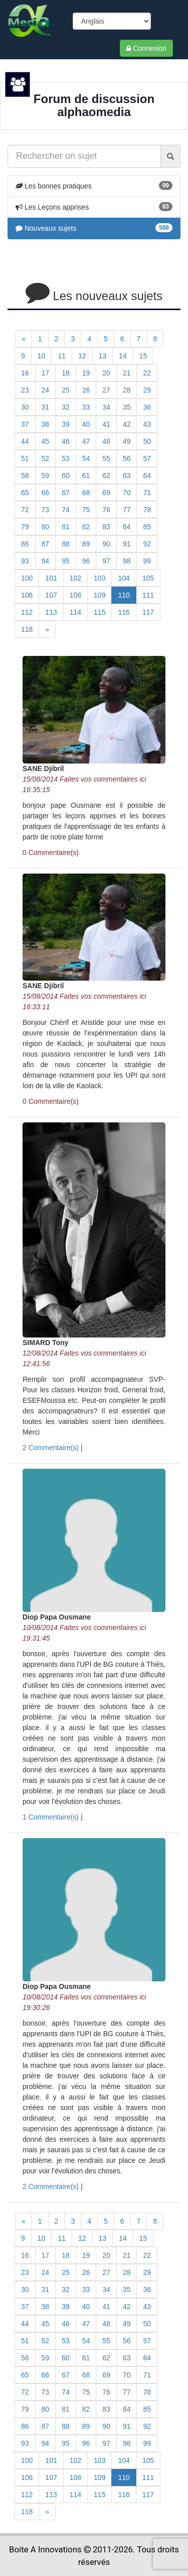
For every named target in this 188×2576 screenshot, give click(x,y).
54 (86, 458)
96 (86, 561)
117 (148, 612)
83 (106, 527)
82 (86, 527)
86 (25, 544)
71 (147, 493)
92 (147, 544)
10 (42, 356)
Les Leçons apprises (52, 207)
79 (25, 527)
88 (66, 544)
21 (127, 373)
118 (27, 629)
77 (127, 510)
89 (86, 544)
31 (46, 407)
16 (25, 373)
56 (127, 458)
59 (46, 475)
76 (106, 510)
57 (147, 458)
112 (27, 612)
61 (86, 475)
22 (147, 373)
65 (25, 493)
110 (123, 595)
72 (25, 510)
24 (46, 390)
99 (147, 561)
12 (82, 356)
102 (75, 578)
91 (127, 544)
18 (66, 373)
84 (127, 527)
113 (51, 612)
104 (123, 578)
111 (148, 595)
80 (46, 527)
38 (46, 424)
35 (127, 407)
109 (99, 595)
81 (66, 527)
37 (25, 424)
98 (127, 561)
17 (46, 373)
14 (123, 356)
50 (147, 441)
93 (25, 561)
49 (127, 441)
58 (25, 475)
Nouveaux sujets (46, 228)
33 (86, 407)
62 (106, 475)
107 (51, 595)
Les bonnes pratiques (54, 186)
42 (127, 424)
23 (25, 390)
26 (86, 390)
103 (99, 578)
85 (147, 527)
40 (86, 424)
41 (106, 424)
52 (46, 458)
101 (51, 578)
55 (106, 458)
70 (127, 493)
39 (66, 424)
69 (106, 493)
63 (127, 475)
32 (66, 407)
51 (25, 458)
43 (147, 424)
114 (75, 612)
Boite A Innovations (45, 2549)
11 (62, 356)
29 (147, 390)
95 (66, 561)
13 (103, 356)
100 (27, 578)
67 (66, 493)
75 (86, 510)
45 (46, 441)
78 (147, 510)
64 (147, 475)
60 (66, 475)
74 (66, 510)
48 (106, 441)
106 (27, 595)
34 (106, 407)
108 (75, 595)
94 (46, 561)
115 (99, 612)
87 (46, 544)
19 (86, 373)
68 (86, 493)
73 (46, 510)
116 (123, 612)
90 (106, 544)
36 (147, 407)
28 (127, 390)
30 (25, 407)
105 (148, 578)
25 (66, 390)
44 (25, 441)
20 (106, 373)
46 (66, 441)
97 (106, 561)
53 (66, 458)
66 (46, 493)
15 (143, 356)
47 (86, 441)
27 (106, 390)
